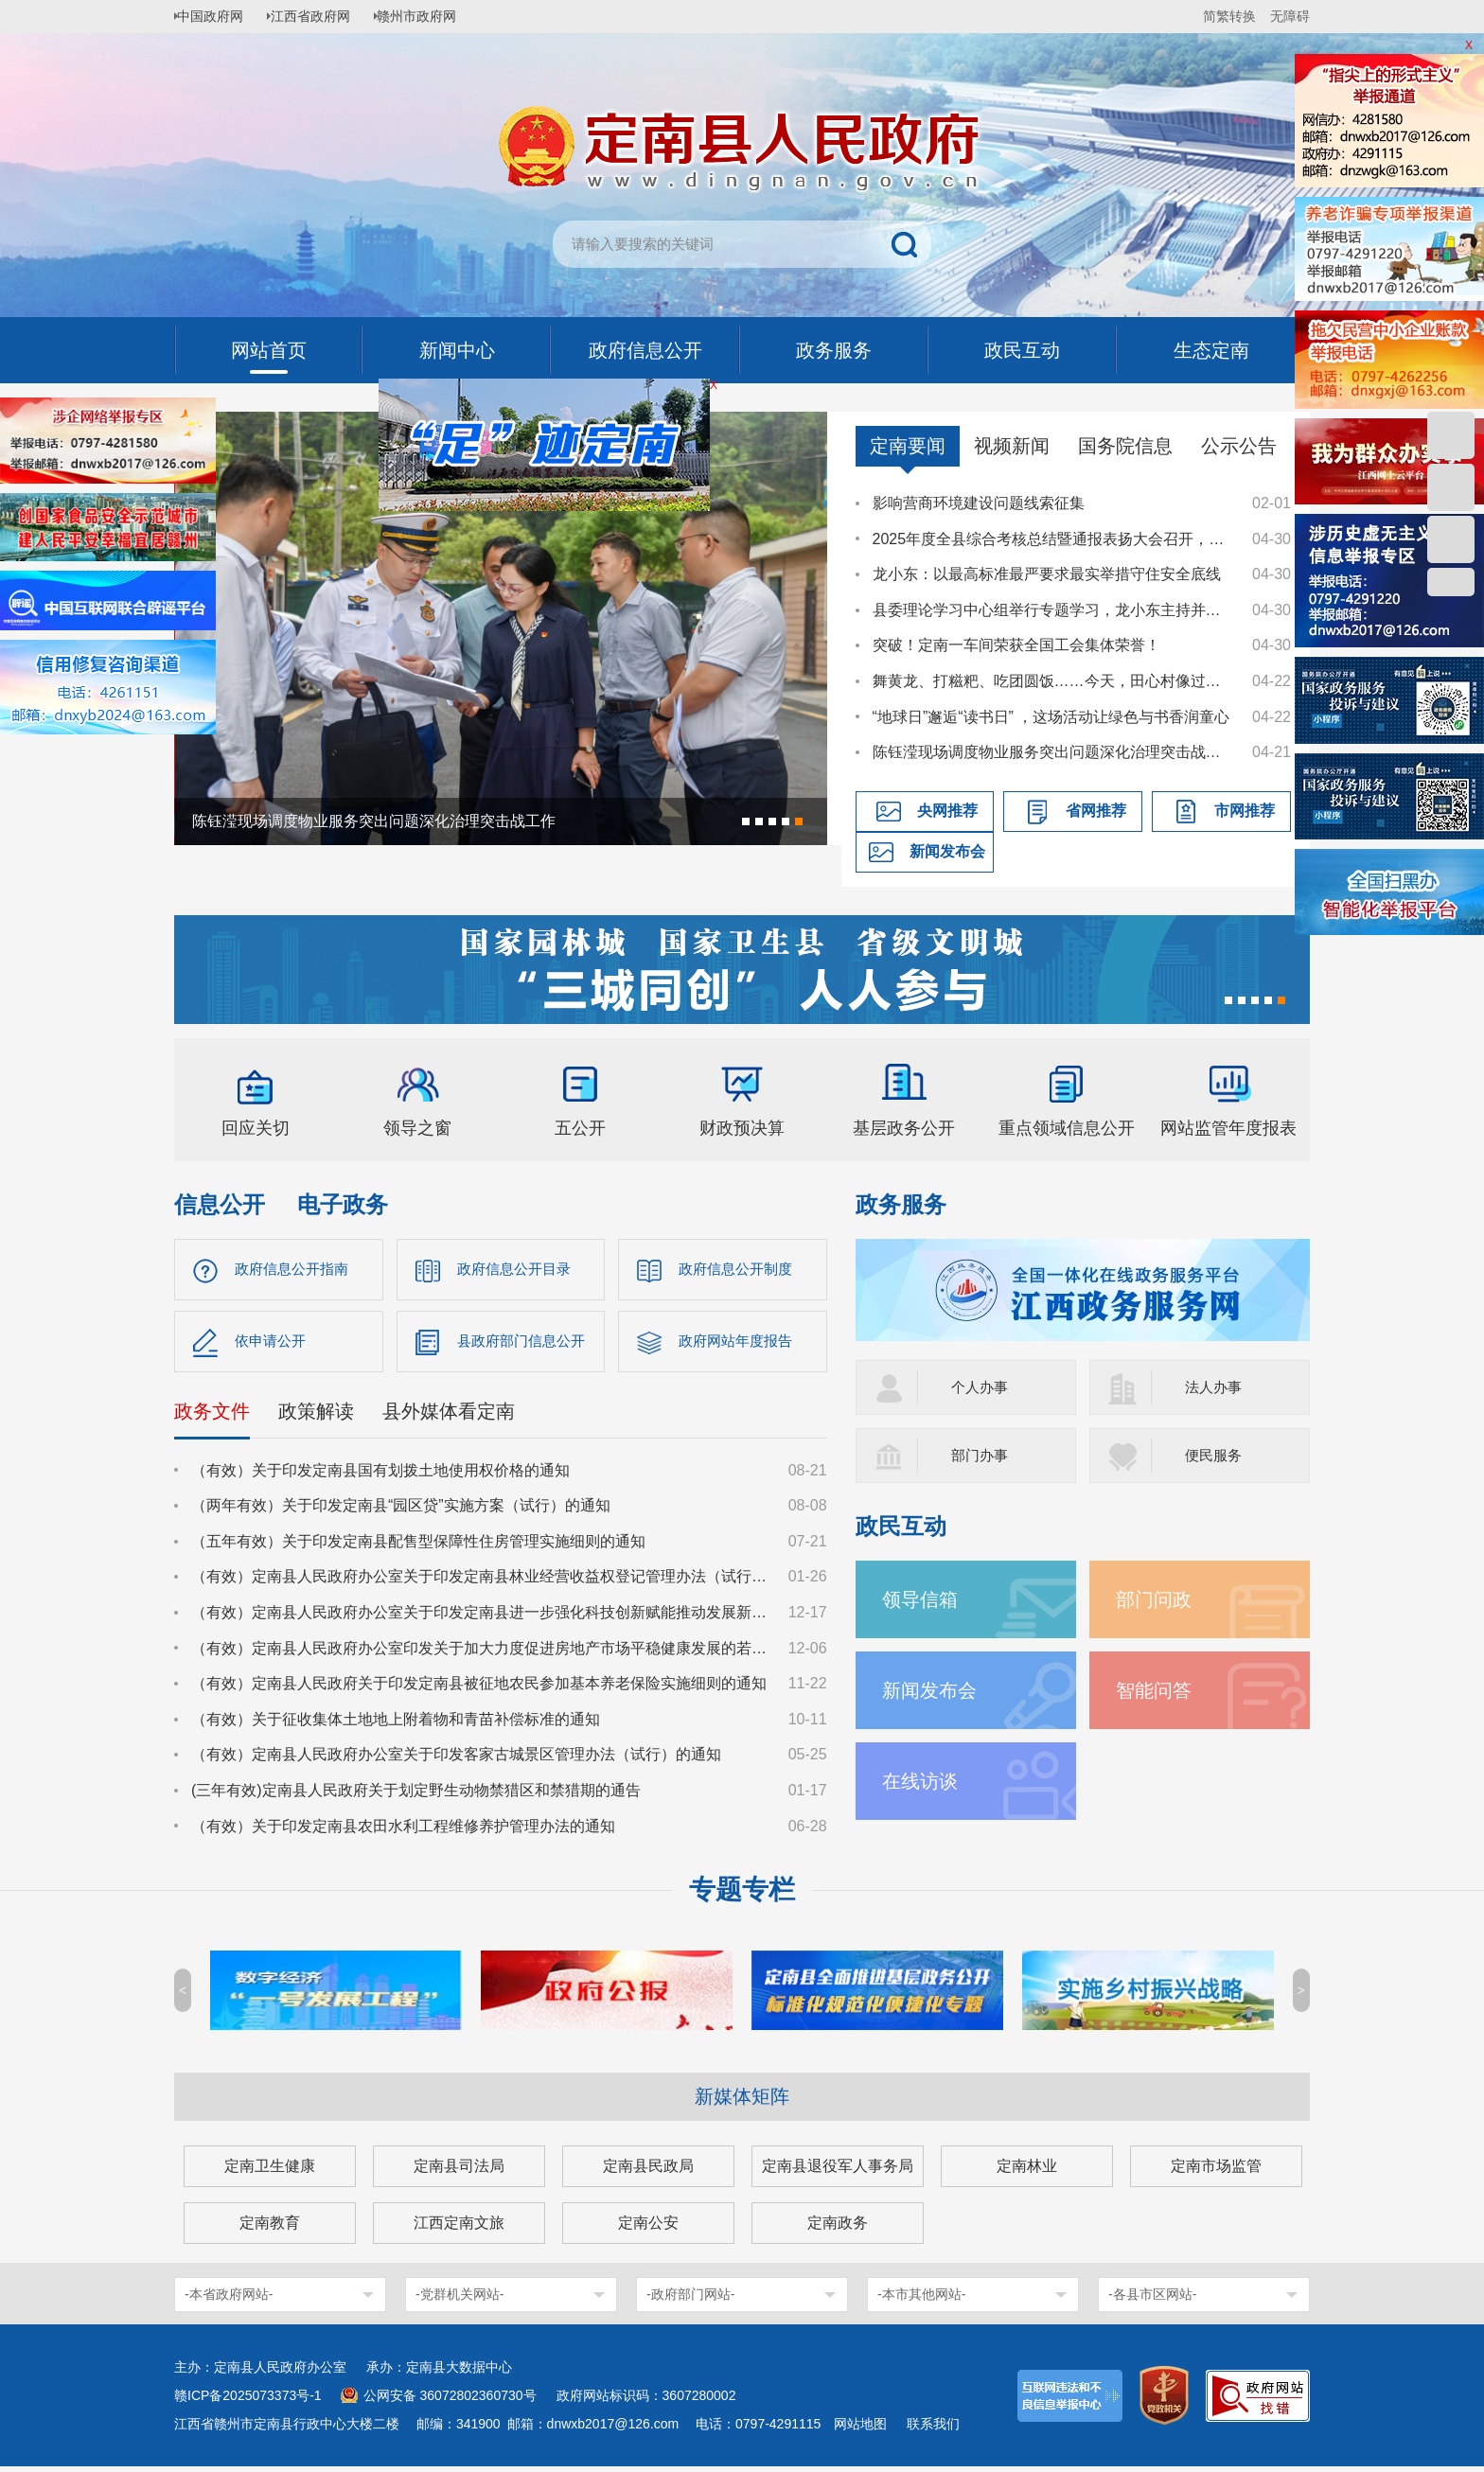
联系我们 (933, 2429)
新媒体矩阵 (742, 2102)
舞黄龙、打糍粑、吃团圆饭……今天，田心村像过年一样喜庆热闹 (1053, 681)
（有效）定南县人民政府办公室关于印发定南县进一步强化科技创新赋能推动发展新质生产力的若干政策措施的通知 (480, 1617)
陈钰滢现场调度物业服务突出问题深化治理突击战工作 (1053, 752)
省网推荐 (1096, 811)
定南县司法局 (459, 2171)
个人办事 (981, 1387)
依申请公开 (272, 1344)
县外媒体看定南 (448, 1415)
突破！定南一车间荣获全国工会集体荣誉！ (1016, 645)
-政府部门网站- (690, 2299)
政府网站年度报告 (739, 1344)
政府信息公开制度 (739, 1270)
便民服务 (1215, 1455)
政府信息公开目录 (517, 1270)
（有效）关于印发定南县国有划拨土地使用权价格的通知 (380, 1475)
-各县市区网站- (1152, 2299)
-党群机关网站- (459, 2299)
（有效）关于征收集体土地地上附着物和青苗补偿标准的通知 (395, 1724)
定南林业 (1027, 2171)
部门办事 (981, 1455)
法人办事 (1215, 1387)
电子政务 (342, 1204)
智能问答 (1157, 1690)
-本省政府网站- (229, 2299)
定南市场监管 (1216, 2171)
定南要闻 (907, 445)
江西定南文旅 (459, 2228)
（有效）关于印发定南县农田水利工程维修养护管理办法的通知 (403, 1831)
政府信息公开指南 (295, 1270)
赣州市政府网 (435, 16)
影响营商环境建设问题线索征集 (979, 503)
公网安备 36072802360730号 (450, 2401)
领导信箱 (923, 1599)
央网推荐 (947, 811)
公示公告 (1239, 445)
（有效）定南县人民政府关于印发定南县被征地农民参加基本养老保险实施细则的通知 (479, 1689)
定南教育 (269, 2228)
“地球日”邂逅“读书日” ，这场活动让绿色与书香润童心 (1051, 717)
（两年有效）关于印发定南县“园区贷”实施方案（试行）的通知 (400, 1511)
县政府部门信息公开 (525, 1344)
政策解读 (316, 1415)
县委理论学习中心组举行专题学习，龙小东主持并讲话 (1053, 610)
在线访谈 (923, 1780)
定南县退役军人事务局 (837, 2171)
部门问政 (1157, 1599)
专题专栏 (742, 1895)
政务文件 (212, 1415)
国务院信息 (1125, 445)
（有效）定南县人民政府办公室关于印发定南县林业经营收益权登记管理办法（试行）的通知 (480, 1582)
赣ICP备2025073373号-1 (248, 2401)
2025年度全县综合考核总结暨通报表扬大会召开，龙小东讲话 (1053, 539)
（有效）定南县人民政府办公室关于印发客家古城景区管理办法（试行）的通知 (456, 1760)
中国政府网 (217, 16)
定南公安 (648, 2228)
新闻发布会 (947, 851)
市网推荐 (1244, 811)
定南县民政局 (648, 2171)
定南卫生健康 (269, 2171)
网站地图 (860, 2429)
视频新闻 (1012, 445)
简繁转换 (1229, 16)
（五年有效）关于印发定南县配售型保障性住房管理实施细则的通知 (418, 1546)
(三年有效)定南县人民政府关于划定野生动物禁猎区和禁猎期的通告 (416, 1795)
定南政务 (837, 2228)
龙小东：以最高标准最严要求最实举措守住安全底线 (1047, 574)
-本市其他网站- (921, 2299)
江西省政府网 (322, 16)
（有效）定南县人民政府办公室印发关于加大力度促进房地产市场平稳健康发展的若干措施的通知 (480, 1653)
